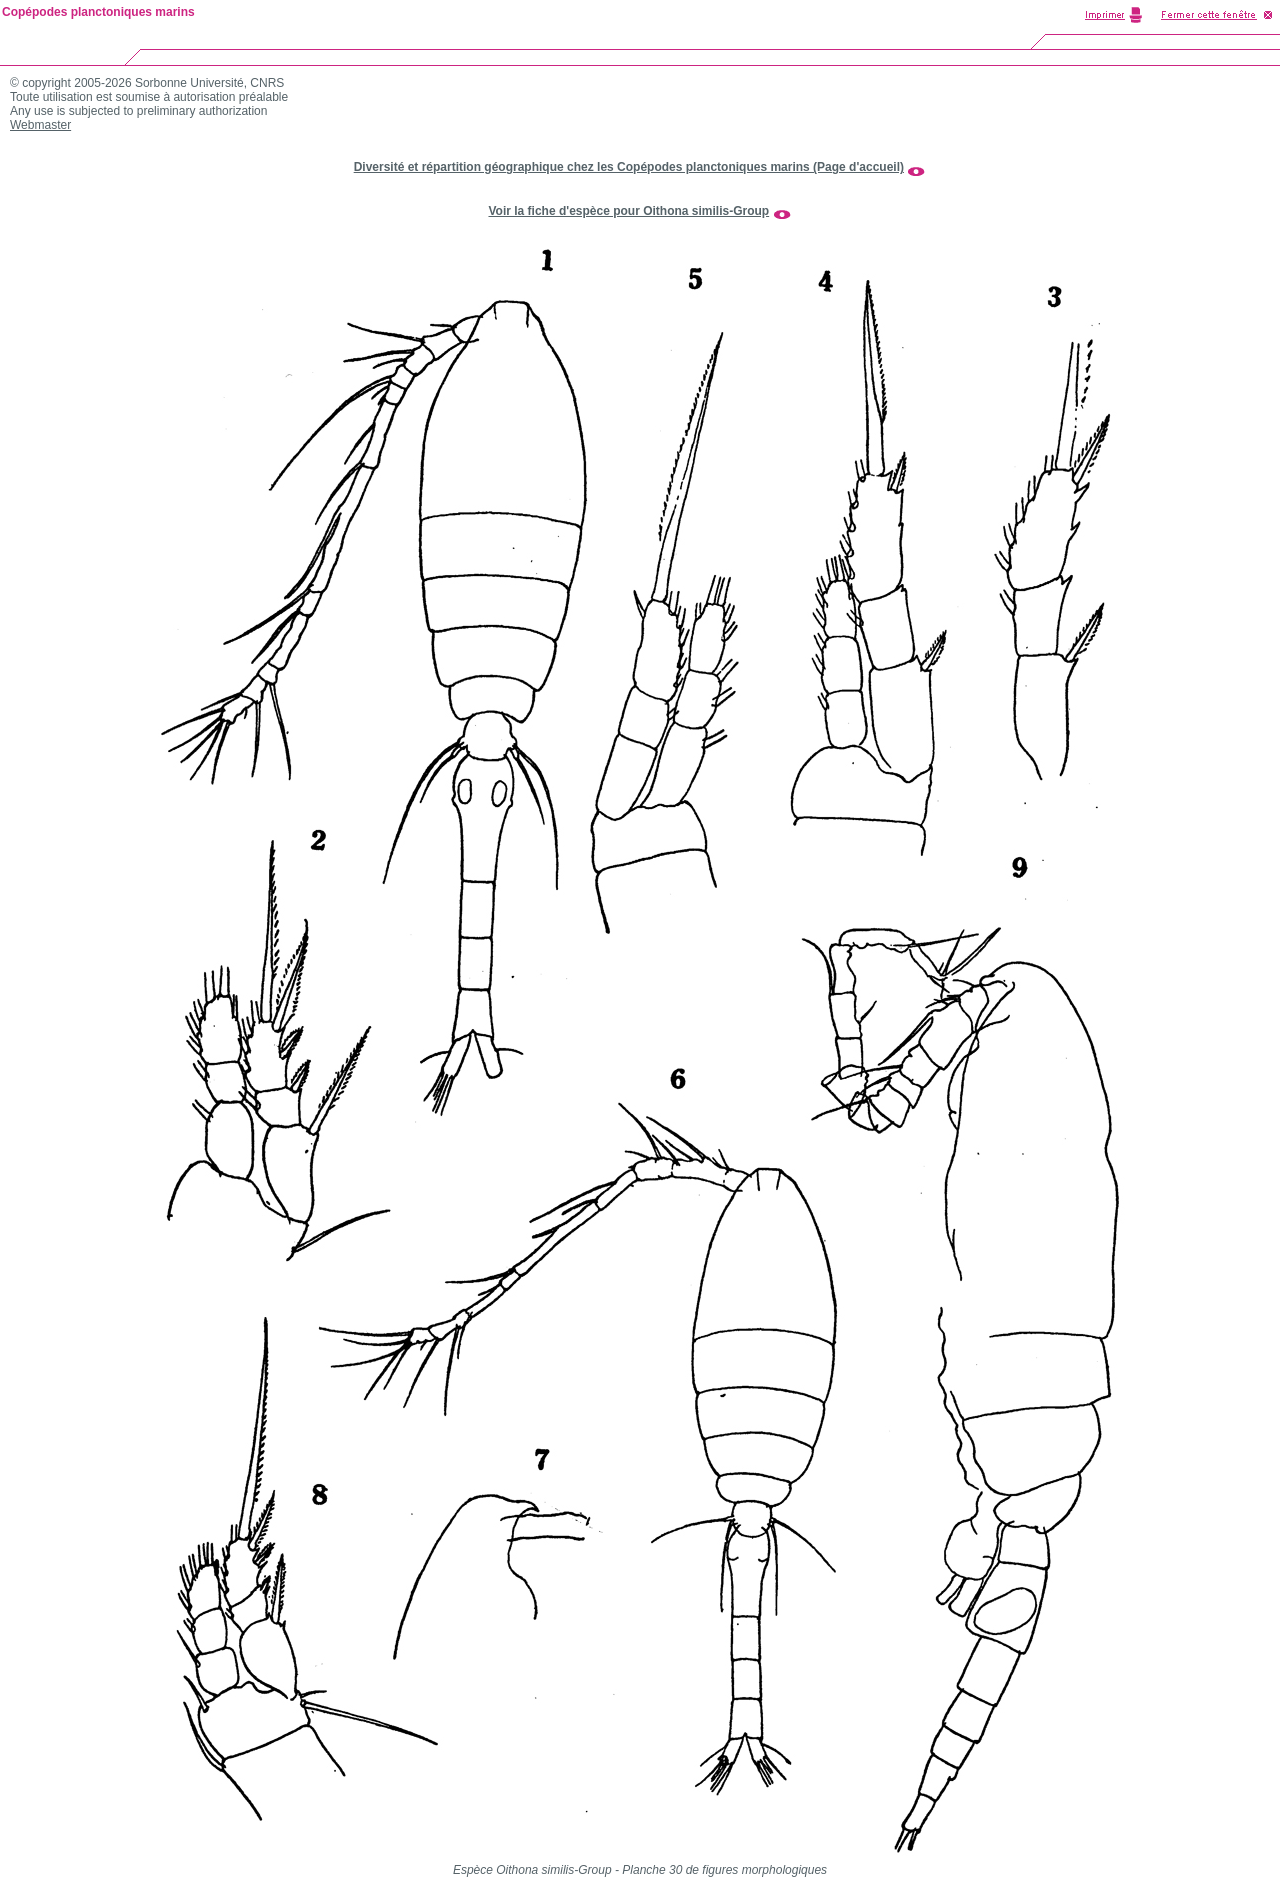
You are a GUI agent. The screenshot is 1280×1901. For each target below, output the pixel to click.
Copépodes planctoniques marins (98, 12)
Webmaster (40, 125)
